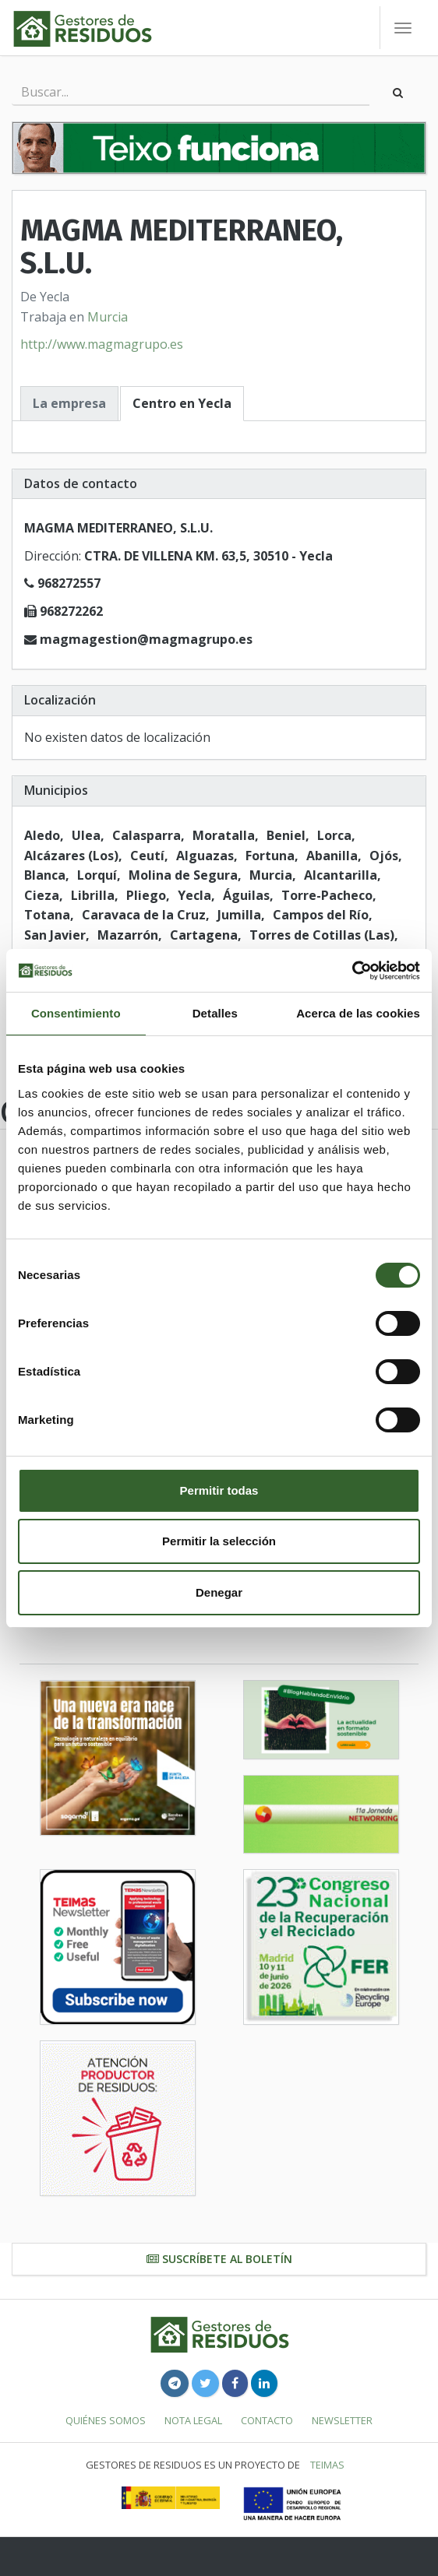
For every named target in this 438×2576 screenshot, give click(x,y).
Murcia (107, 316)
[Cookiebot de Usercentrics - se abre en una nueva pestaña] (352, 971)
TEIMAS (327, 2465)
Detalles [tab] (215, 1013)
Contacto (267, 2420)
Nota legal (193, 2420)
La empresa (69, 403)
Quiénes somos (105, 2420)
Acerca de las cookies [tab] (358, 1013)
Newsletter (342, 2420)
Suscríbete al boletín (219, 2258)
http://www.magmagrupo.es (101, 344)
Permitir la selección (219, 1541)
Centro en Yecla (181, 403)
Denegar (219, 1592)
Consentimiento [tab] (76, 1013)
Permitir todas (219, 1490)
